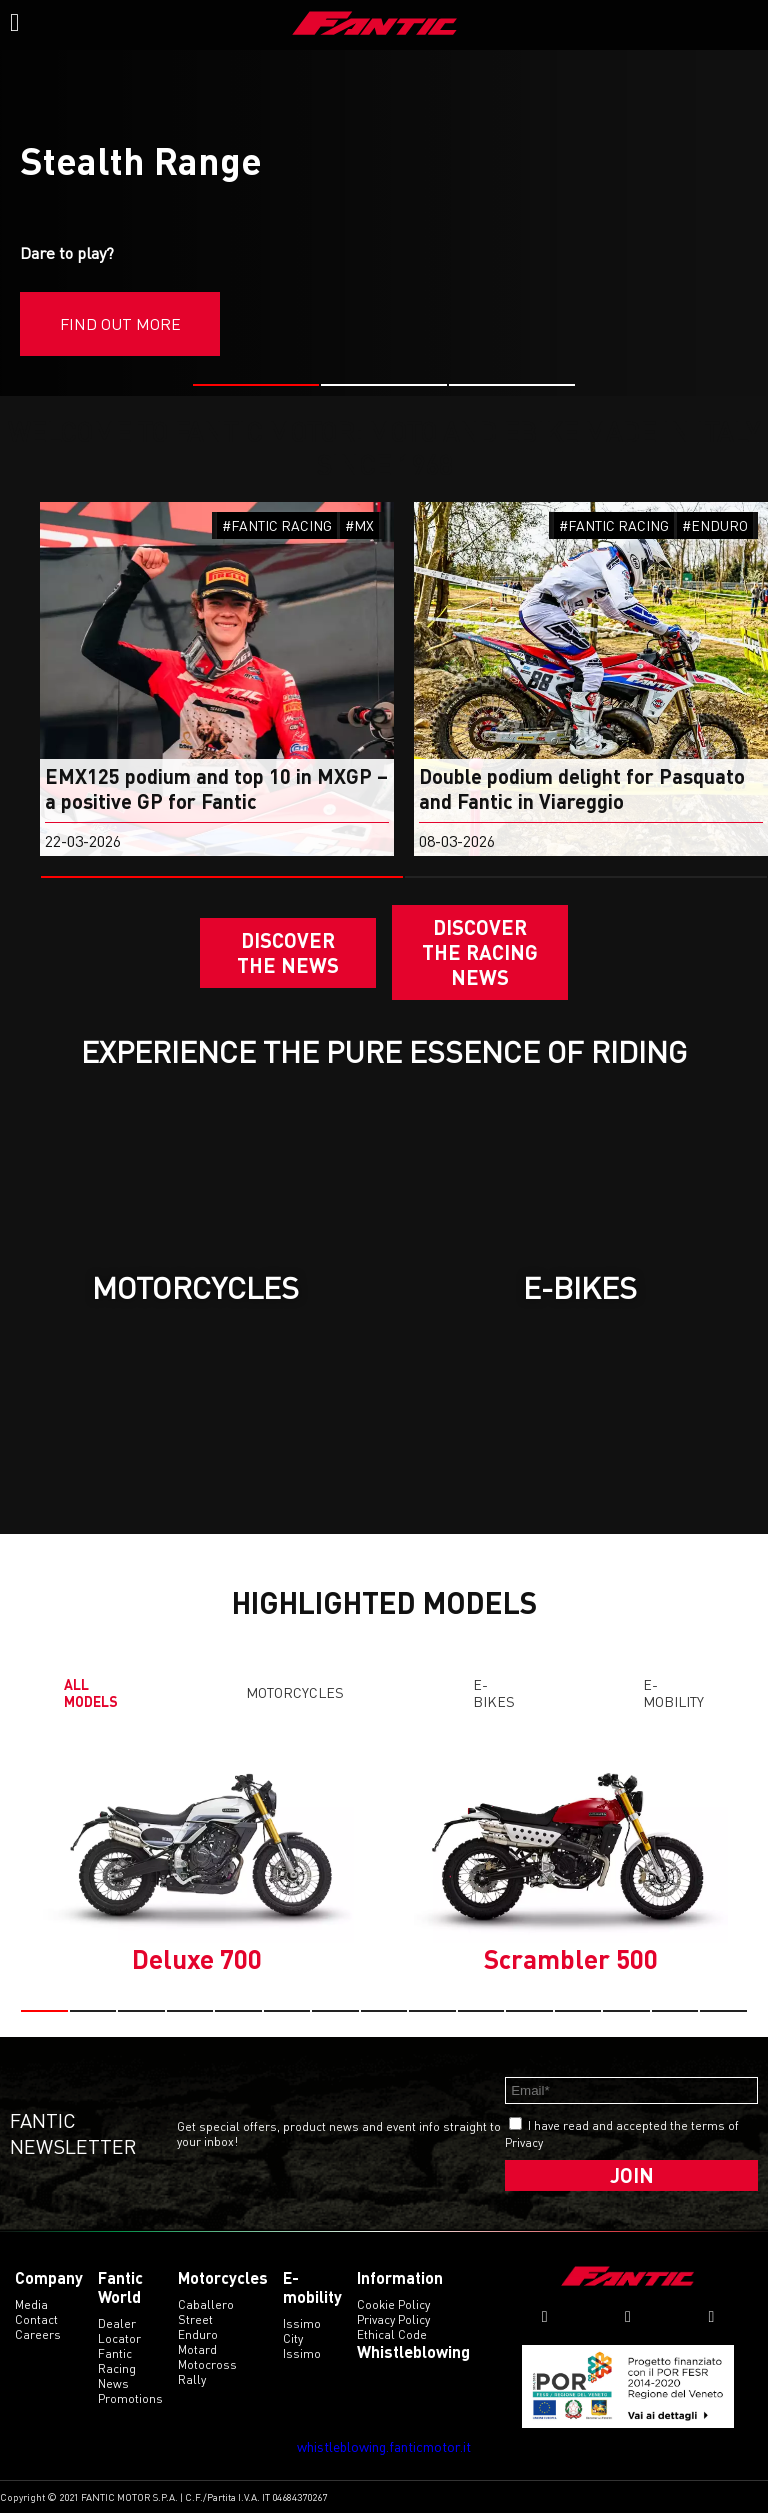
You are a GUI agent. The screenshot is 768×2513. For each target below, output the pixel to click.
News (113, 2383)
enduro (198, 2334)
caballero (206, 2304)
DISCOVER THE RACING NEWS (480, 952)
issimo (302, 2353)
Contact (36, 2319)
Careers (38, 2334)
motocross (207, 2364)
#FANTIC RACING (277, 525)
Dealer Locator (119, 2331)
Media (31, 2304)
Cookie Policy (393, 2304)
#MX (359, 525)
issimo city (302, 2331)
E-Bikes (494, 1693)
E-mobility (673, 1693)
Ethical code (392, 2334)
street (195, 2319)
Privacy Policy (393, 2319)
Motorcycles (295, 1692)
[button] (256, 385)
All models (91, 1693)
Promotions (130, 2398)
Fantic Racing (117, 2361)
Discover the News (288, 952)
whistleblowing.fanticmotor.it (384, 2446)
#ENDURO (715, 525)
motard (197, 2349)
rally (192, 2379)
